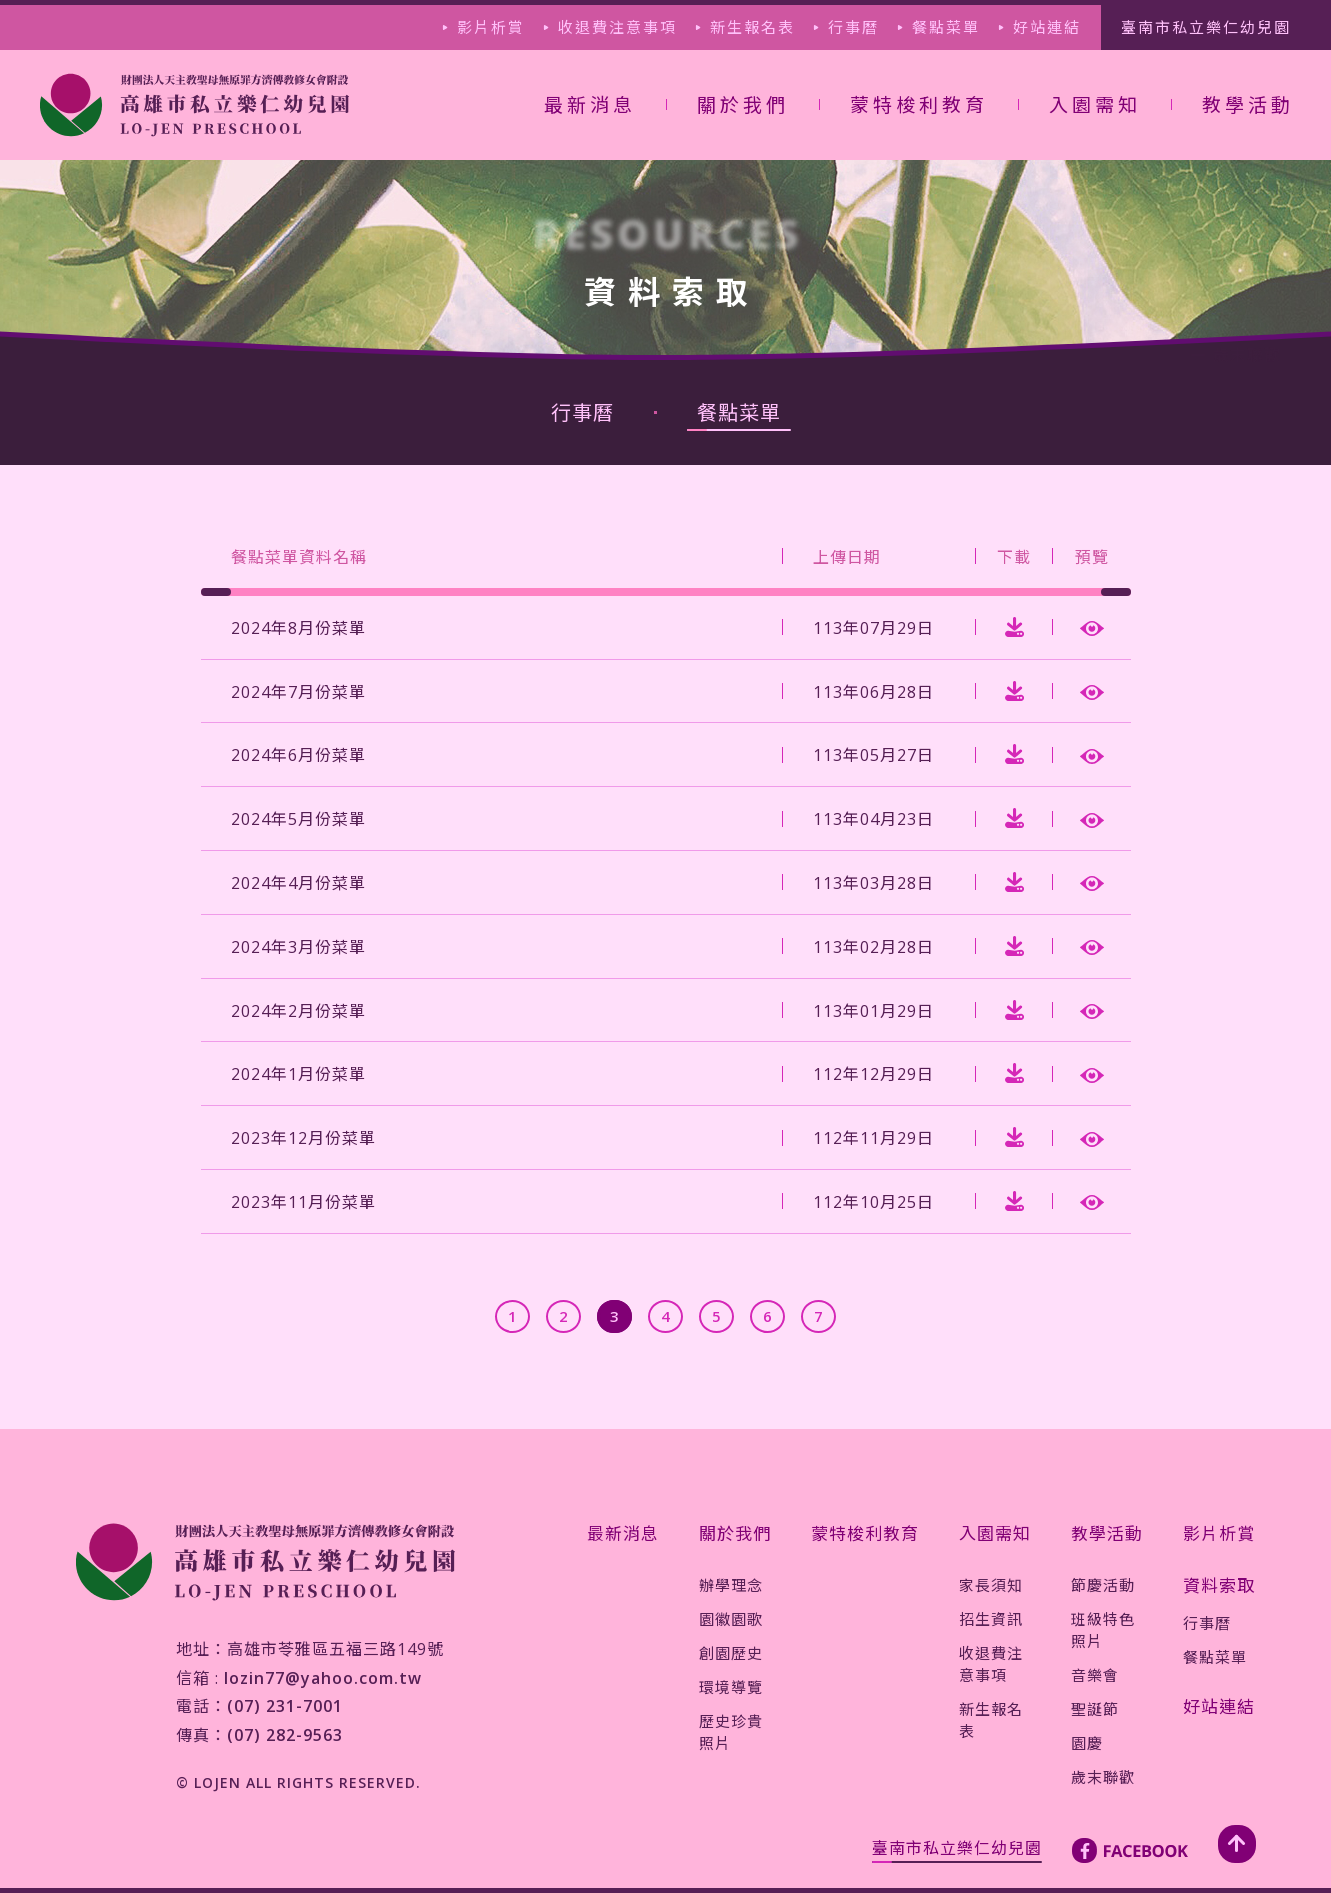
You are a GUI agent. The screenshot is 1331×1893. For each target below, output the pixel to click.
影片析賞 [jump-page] (491, 27)
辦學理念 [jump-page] (731, 1585)
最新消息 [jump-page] (590, 105)
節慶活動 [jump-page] (1103, 1585)
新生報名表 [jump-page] (752, 27)
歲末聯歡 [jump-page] (1103, 1777)
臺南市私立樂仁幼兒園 (957, 1848)
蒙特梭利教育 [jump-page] (919, 105)
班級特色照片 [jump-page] (1103, 1630)
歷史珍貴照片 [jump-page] (731, 1732)
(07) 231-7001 (285, 1706)
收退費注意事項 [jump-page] (617, 27)
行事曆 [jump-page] (853, 27)
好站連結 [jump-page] (1047, 27)
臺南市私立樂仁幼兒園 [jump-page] (1206, 27)
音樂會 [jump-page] (1095, 1675)
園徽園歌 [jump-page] (731, 1619)
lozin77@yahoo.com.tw (323, 1678)
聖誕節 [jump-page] (1095, 1709)
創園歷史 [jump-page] (731, 1653)
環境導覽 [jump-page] (731, 1687)
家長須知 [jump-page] (991, 1585)
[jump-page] (194, 105)
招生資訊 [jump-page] (991, 1619)
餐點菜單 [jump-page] (946, 27)
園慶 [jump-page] (1087, 1743)
